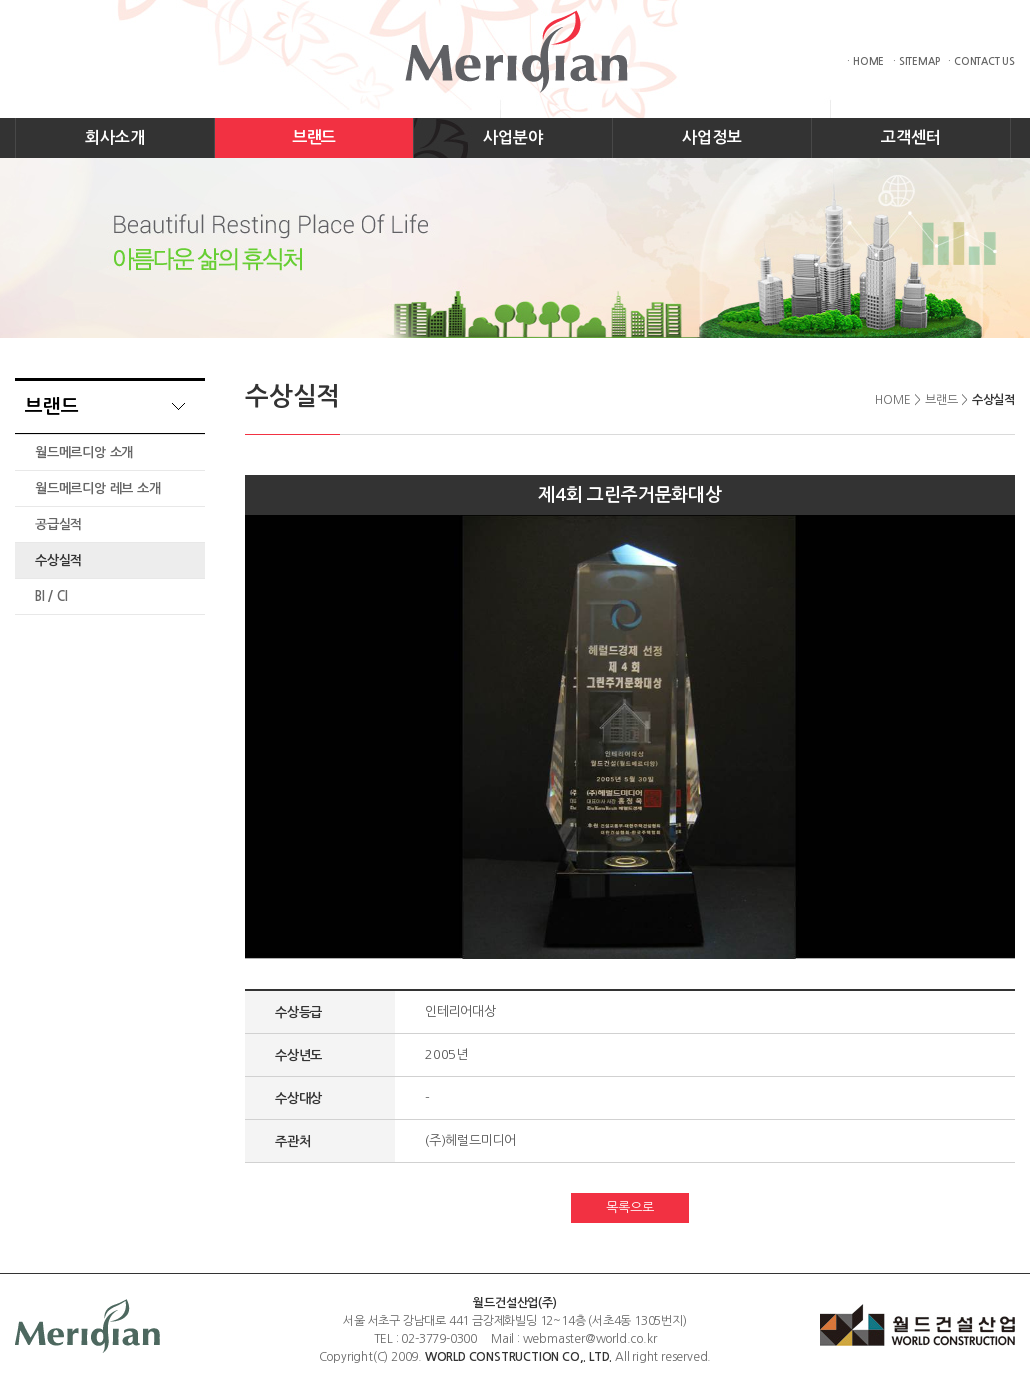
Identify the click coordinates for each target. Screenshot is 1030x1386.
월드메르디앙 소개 (84, 452)
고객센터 (910, 137)
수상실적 (58, 560)
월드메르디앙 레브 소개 (98, 488)
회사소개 (114, 137)
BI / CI (51, 596)
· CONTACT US (981, 61)
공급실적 (58, 524)
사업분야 (512, 137)
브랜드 (314, 137)
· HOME (865, 61)
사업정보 (711, 137)
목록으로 (629, 1207)
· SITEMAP (916, 61)
